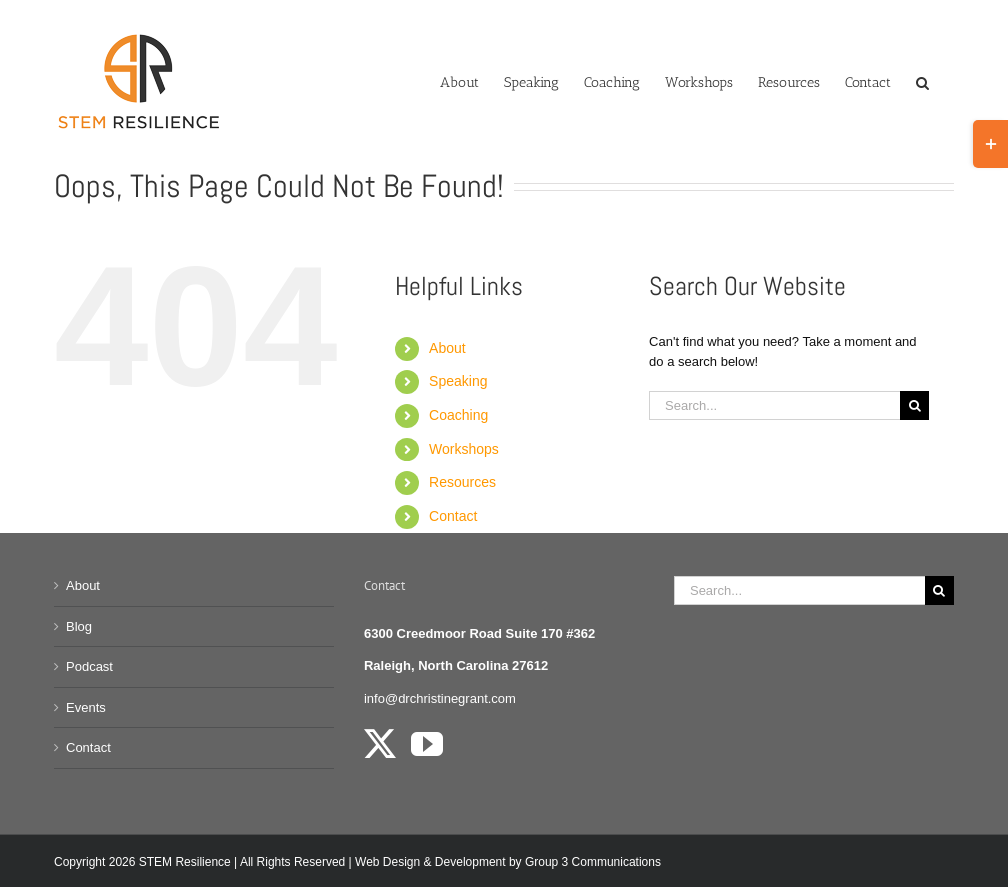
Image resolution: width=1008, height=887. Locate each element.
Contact (453, 516)
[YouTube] (427, 744)
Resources (462, 482)
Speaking (458, 381)
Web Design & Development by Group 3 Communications (508, 862)
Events (86, 707)
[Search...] (774, 405)
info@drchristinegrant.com (440, 698)
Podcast (89, 666)
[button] (922, 81)
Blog (79, 626)
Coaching (458, 415)
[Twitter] (380, 744)
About (447, 348)
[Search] (914, 405)
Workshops (464, 449)
